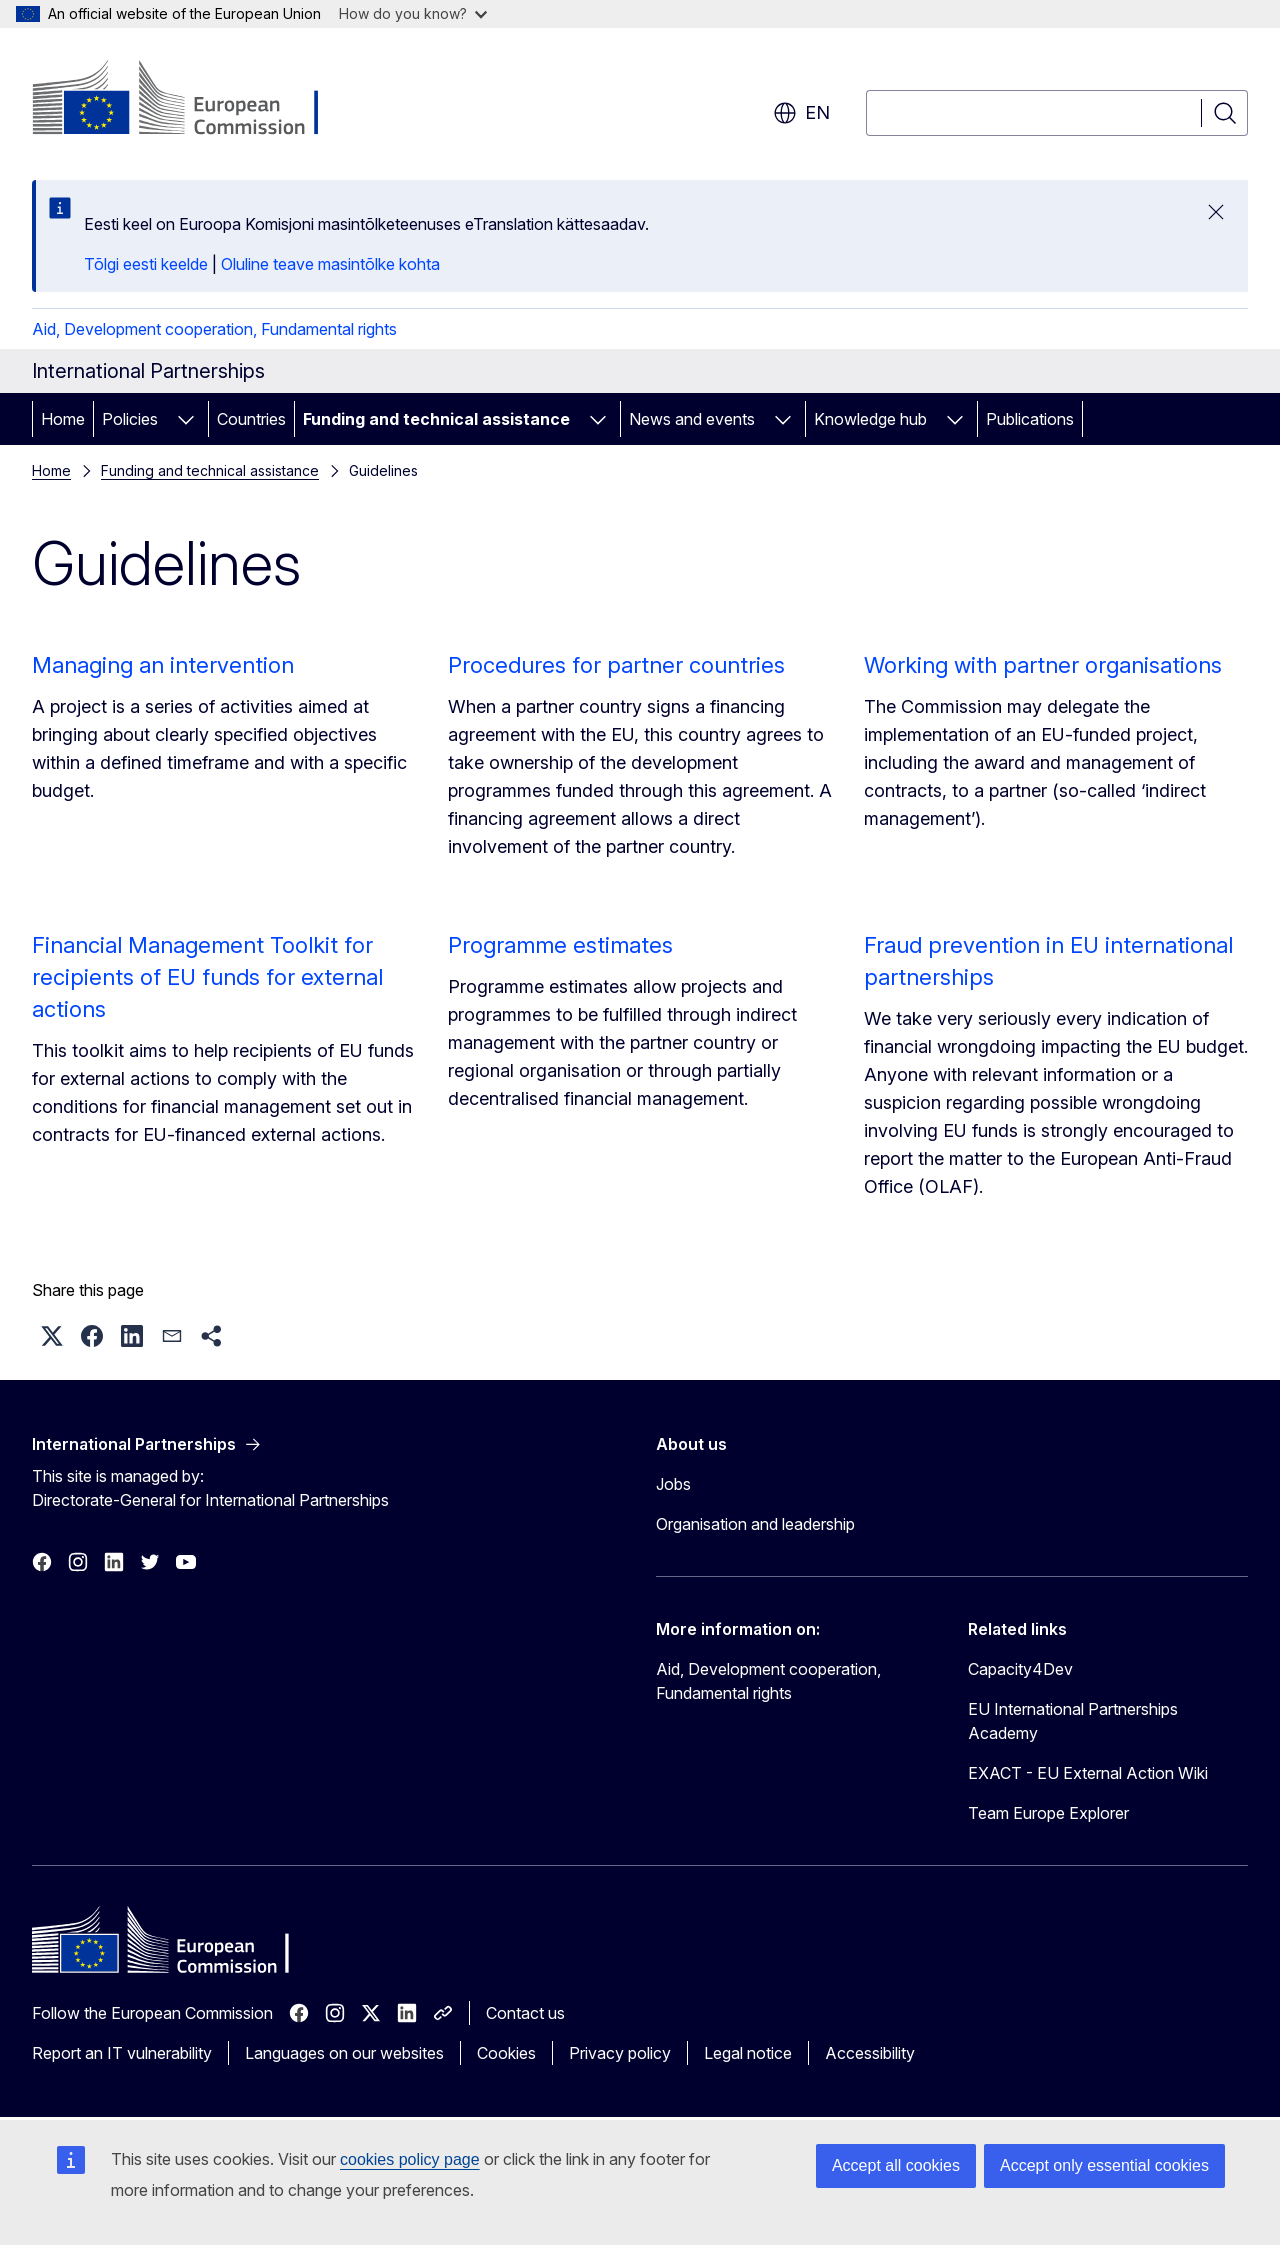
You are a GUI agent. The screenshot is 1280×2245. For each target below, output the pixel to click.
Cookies (506, 2053)
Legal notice (748, 2053)
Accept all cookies (896, 2165)
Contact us (525, 2013)
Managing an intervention (163, 665)
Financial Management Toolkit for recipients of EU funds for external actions (207, 977)
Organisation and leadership (755, 1524)
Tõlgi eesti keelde (146, 264)
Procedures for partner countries (616, 665)
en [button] (801, 113)
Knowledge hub (870, 419)
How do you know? (413, 13)
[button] (52, 1336)
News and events (692, 419)
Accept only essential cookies (1104, 2165)
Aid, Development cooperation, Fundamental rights (214, 329)
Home (63, 419)
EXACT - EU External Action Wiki (1088, 1773)
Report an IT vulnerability (122, 2053)
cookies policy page (410, 2159)
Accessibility (870, 2053)
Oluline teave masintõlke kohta (330, 264)
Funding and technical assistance (436, 419)
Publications (1030, 419)
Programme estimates (560, 945)
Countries (251, 419)
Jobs (673, 1484)
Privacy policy (620, 2053)
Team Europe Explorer (1048, 1813)
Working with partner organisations (1043, 665)
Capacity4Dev (1020, 1669)
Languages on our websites (344, 2053)
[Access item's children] (186, 419)
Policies (130, 419)
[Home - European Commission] (193, 100)
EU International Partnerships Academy (1073, 1721)
